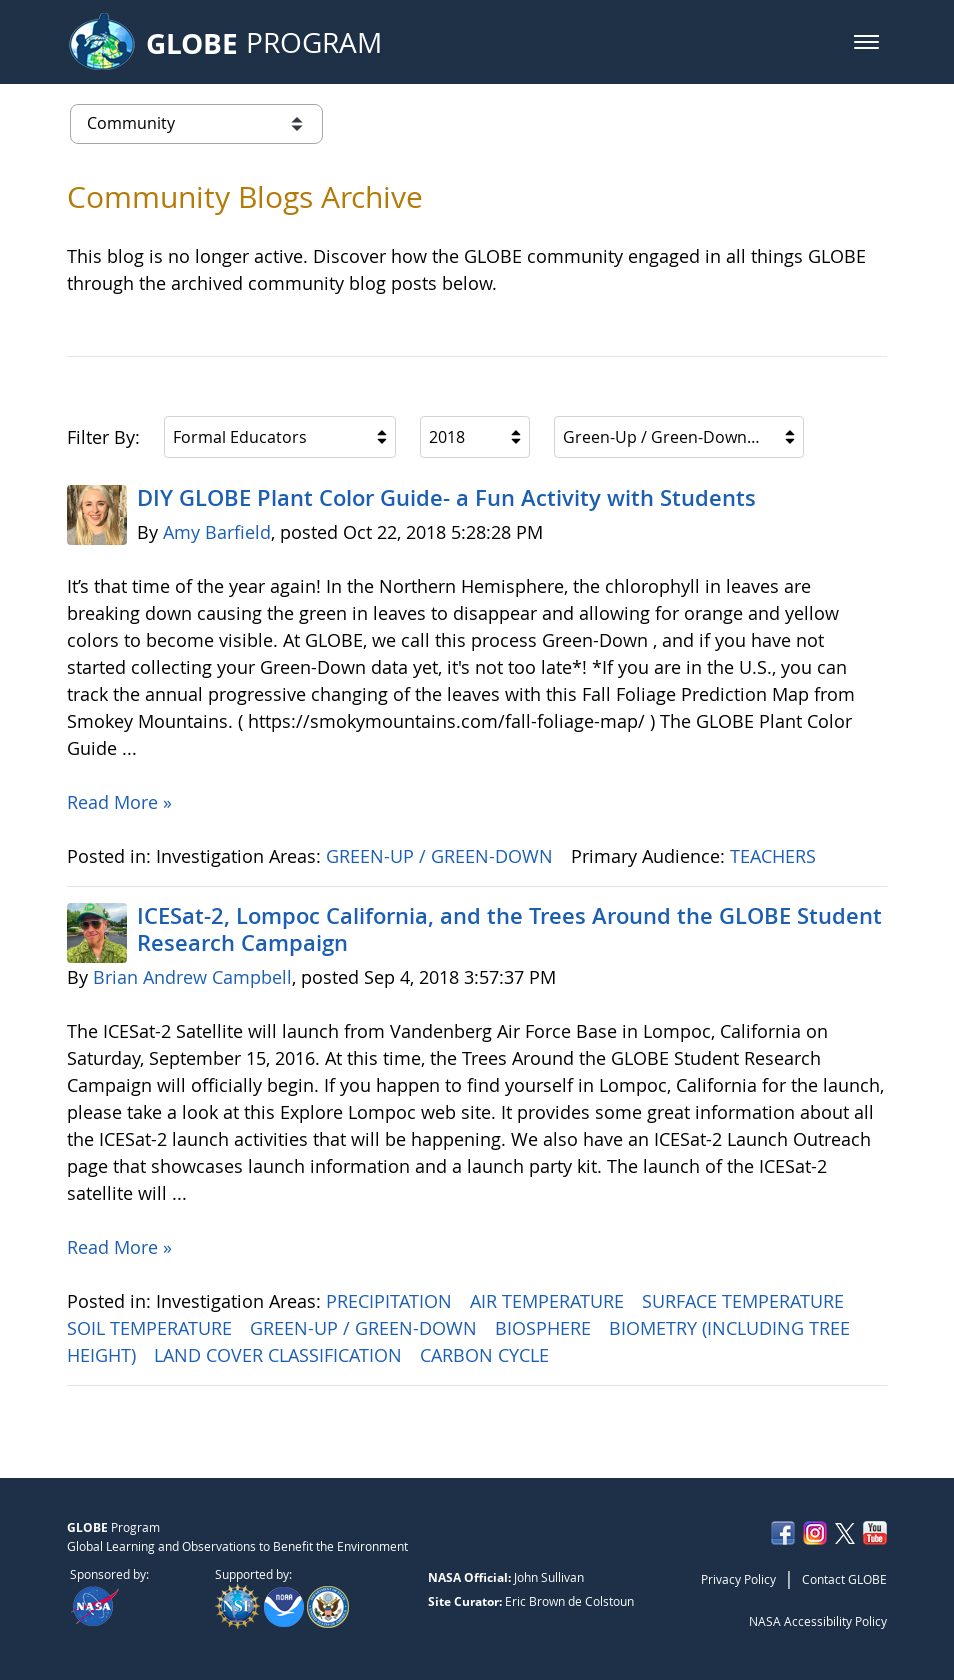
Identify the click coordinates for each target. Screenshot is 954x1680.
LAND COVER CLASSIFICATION (280, 1355)
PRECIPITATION (391, 1301)
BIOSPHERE (545, 1328)
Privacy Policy (738, 1579)
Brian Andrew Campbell (192, 977)
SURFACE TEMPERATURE (745, 1301)
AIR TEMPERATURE (549, 1301)
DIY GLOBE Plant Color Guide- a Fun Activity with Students (446, 498)
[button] (866, 42)
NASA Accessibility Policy (818, 1621)
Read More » (119, 802)
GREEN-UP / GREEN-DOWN (442, 856)
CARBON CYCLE (487, 1355)
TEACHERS (775, 856)
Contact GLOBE (844, 1579)
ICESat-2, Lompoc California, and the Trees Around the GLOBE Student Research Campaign (509, 929)
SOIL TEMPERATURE (152, 1328)
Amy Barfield (217, 532)
